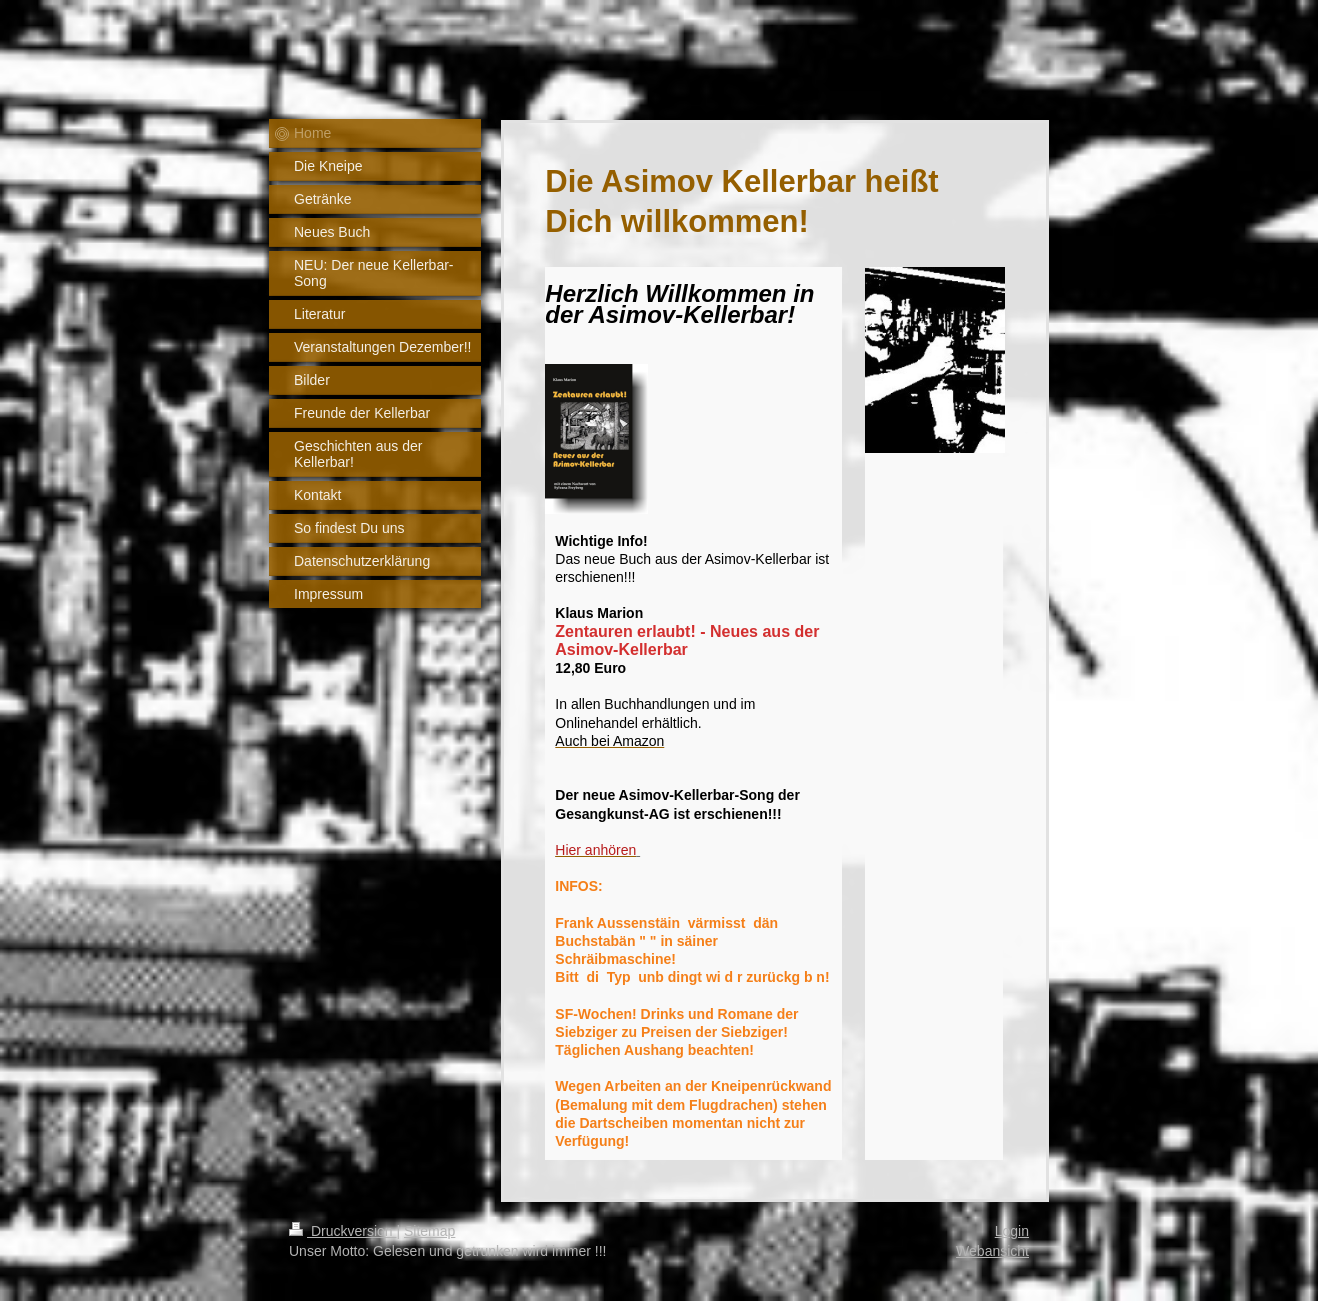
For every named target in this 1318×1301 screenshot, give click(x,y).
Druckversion (342, 1231)
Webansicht (992, 1251)
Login (1012, 1231)
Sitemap (429, 1231)
